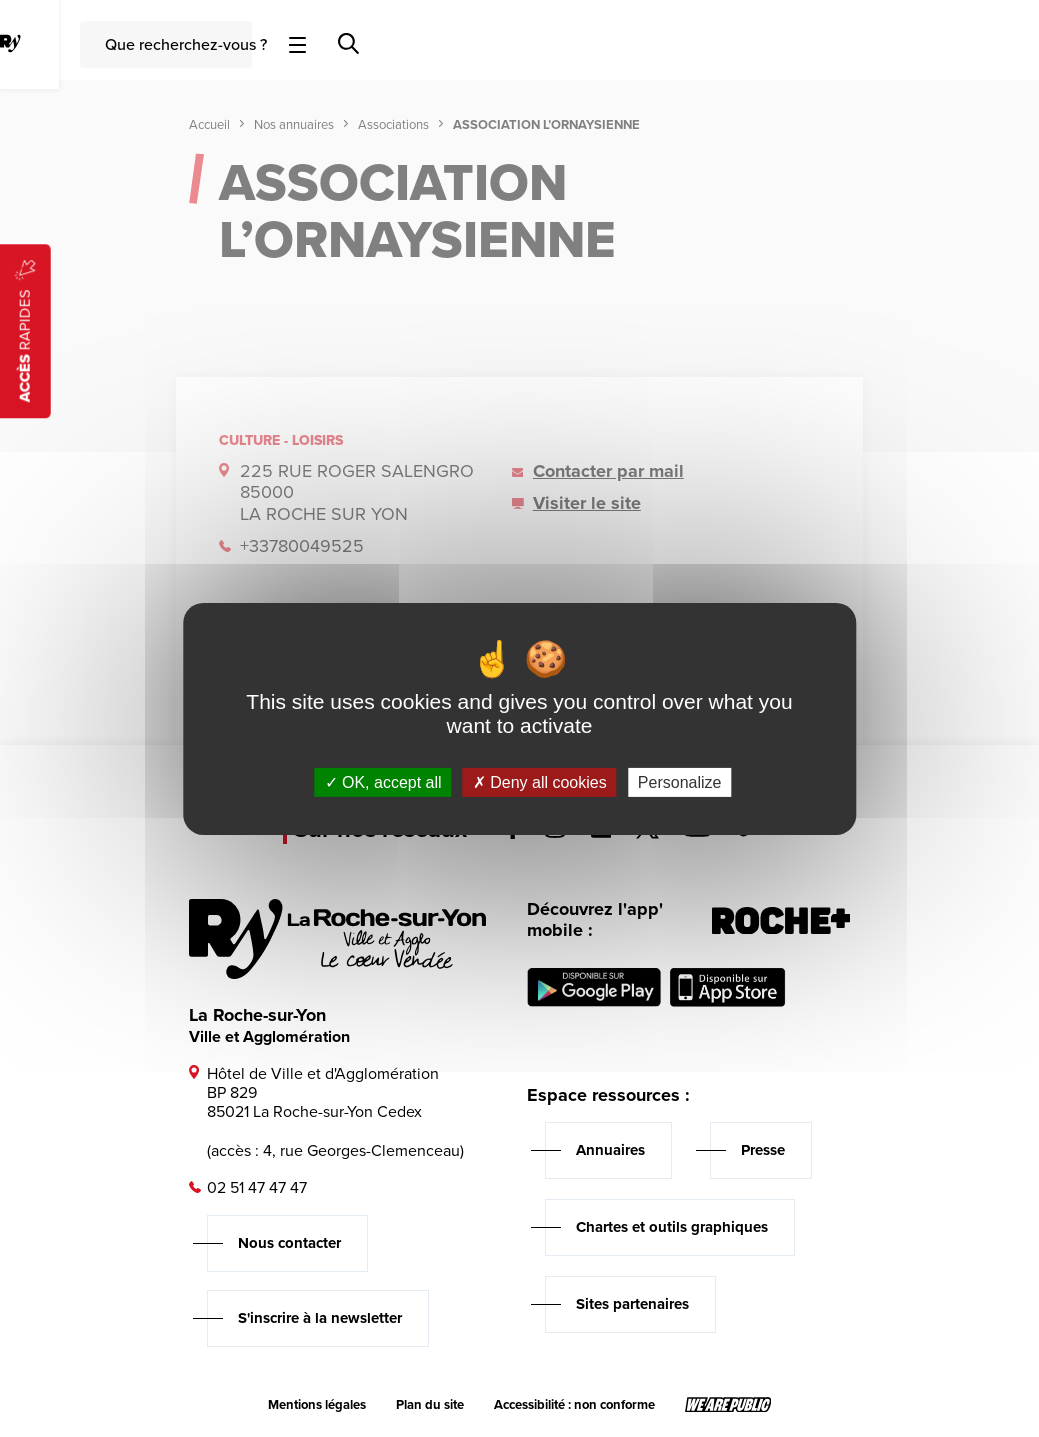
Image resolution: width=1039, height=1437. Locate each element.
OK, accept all (383, 781)
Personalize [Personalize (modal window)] (680, 781)
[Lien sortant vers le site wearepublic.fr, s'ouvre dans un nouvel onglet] (728, 1405)
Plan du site (430, 1405)
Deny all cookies (540, 781)
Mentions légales (317, 1405)
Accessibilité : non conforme (574, 1405)
